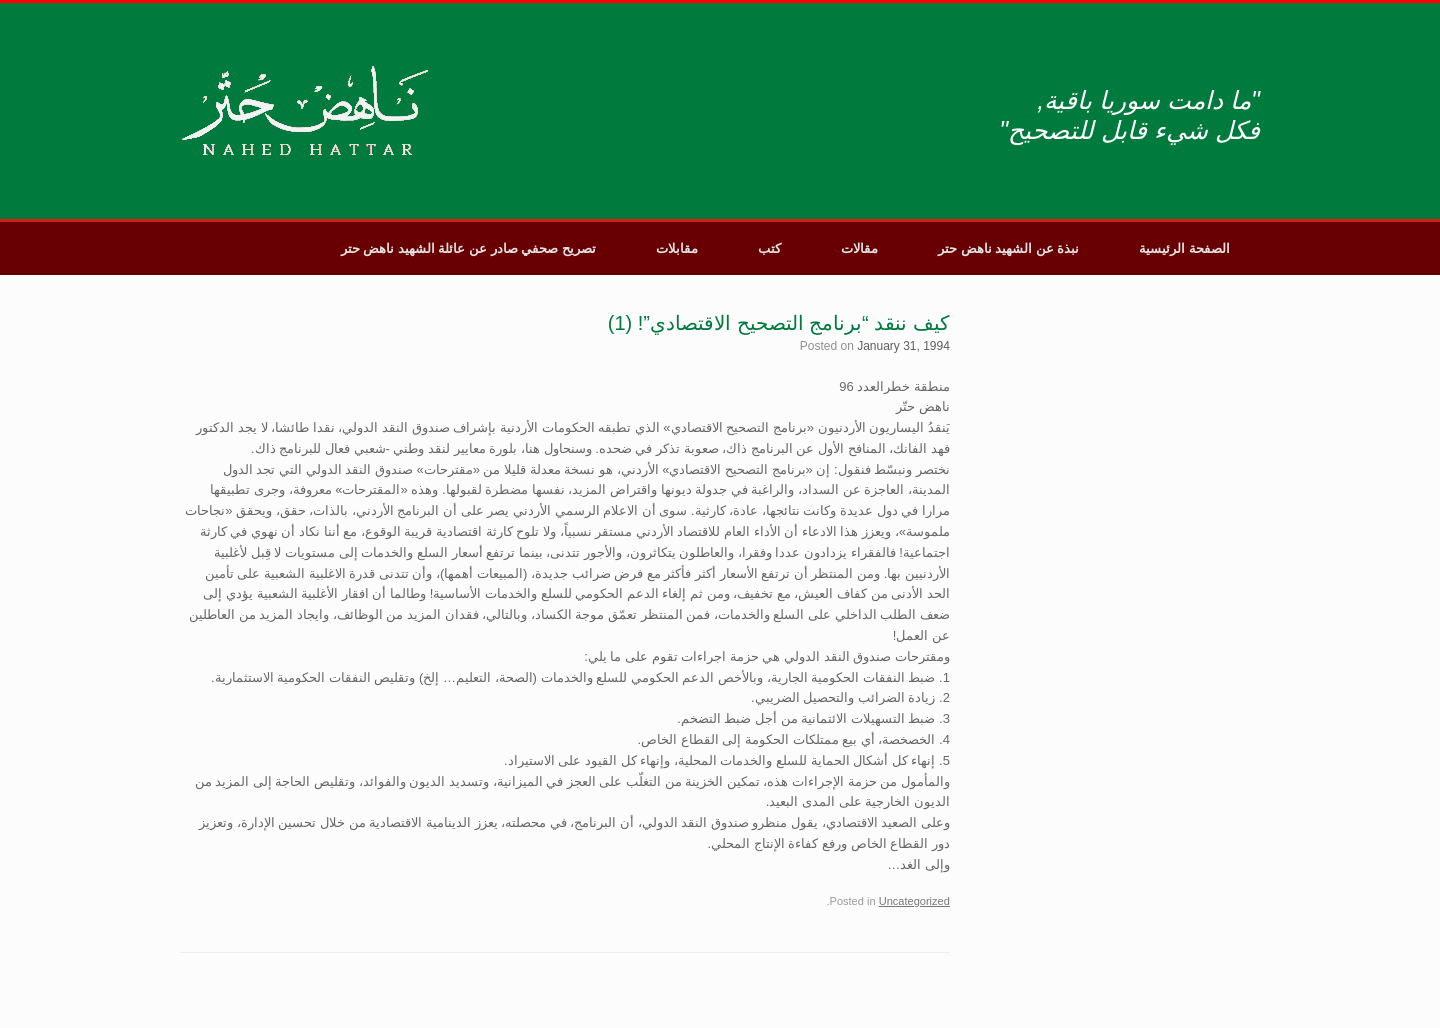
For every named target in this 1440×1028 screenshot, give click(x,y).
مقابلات (677, 248)
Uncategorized (914, 901)
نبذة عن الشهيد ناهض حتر (1008, 248)
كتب (769, 248)
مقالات (859, 248)
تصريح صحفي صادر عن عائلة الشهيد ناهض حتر (468, 248)
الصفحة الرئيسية (1184, 248)
